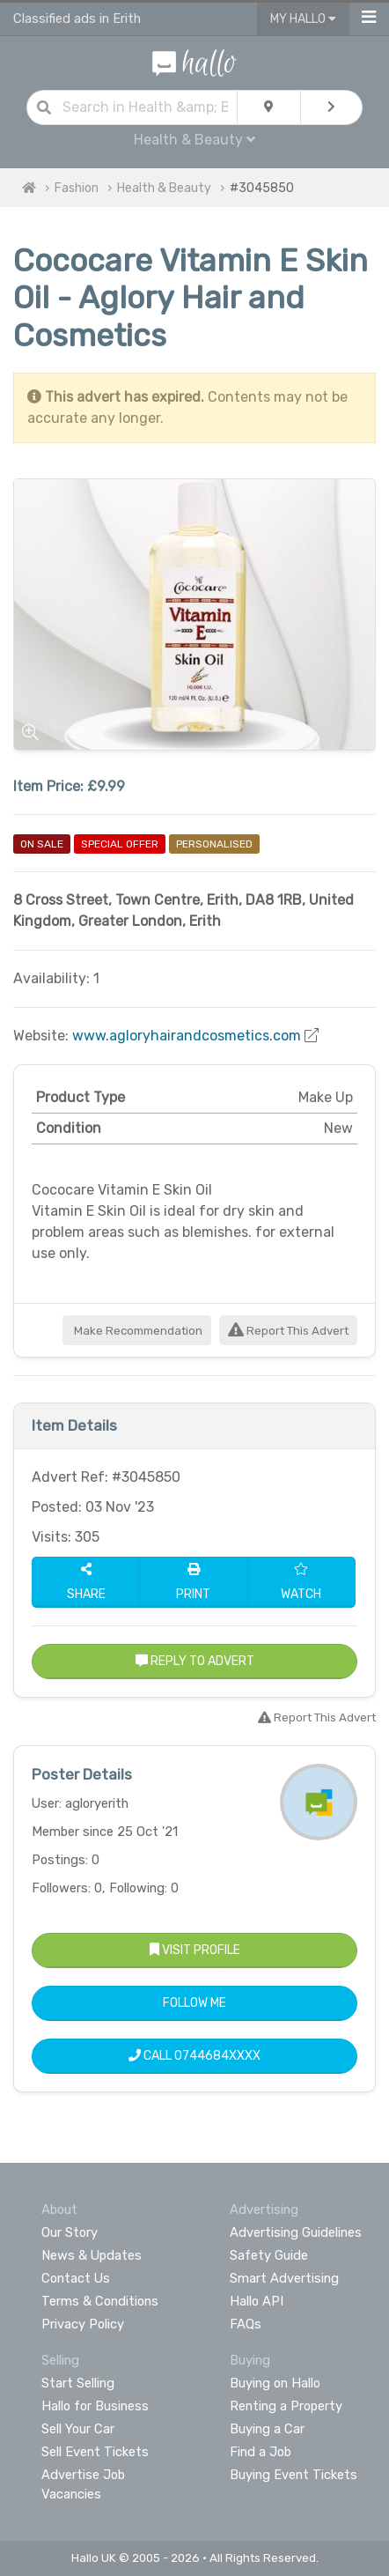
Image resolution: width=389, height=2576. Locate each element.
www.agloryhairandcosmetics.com (186, 1035)
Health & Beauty (194, 139)
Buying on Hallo (275, 2383)
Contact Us (75, 2278)
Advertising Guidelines (296, 2232)
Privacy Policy (82, 2324)
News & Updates (91, 2255)
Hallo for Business (95, 2406)
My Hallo (303, 18)
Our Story (69, 2232)
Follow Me (194, 2002)
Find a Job (260, 2452)
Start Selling (77, 2383)
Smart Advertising (284, 2278)
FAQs (245, 2324)
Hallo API (256, 2301)
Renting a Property (286, 2406)
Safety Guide (269, 2255)
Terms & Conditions (99, 2301)
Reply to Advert (195, 1661)
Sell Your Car (77, 2429)
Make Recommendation (136, 1330)
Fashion (77, 188)
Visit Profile (195, 1950)
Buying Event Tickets (293, 2475)
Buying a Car (267, 2429)
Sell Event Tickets (95, 2452)
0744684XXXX (217, 2055)
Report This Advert (288, 1330)
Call (194, 2055)
